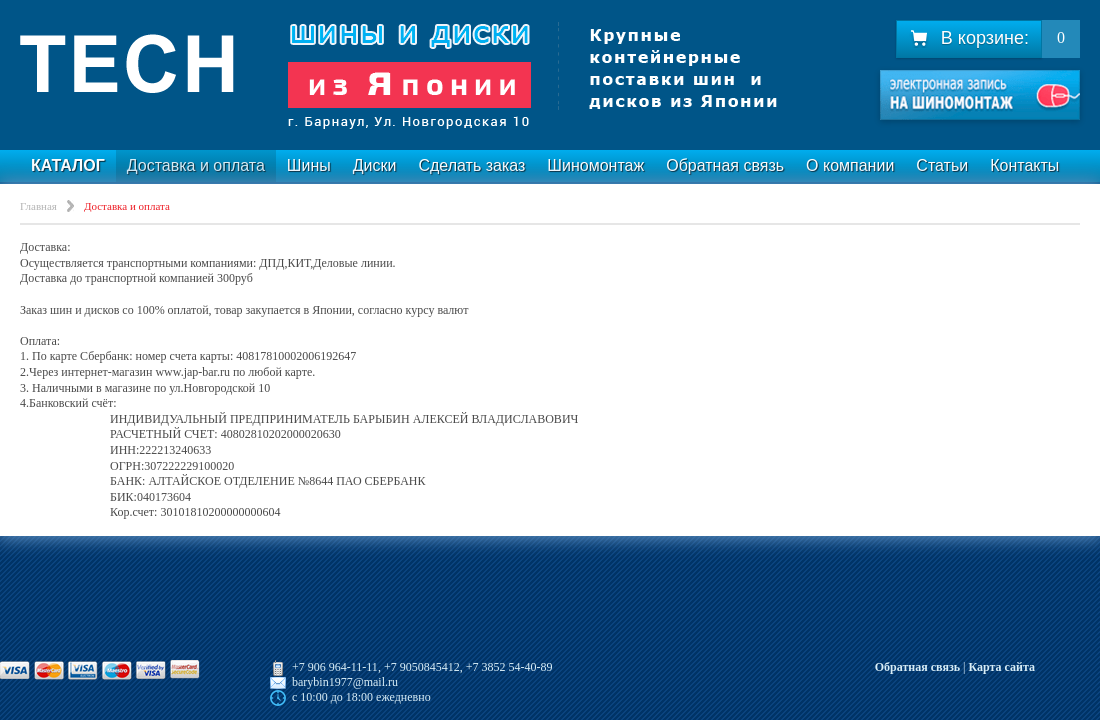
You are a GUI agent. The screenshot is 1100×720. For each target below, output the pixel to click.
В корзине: (969, 38)
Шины (309, 165)
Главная (38, 206)
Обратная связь (725, 165)
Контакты (1024, 165)
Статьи (942, 165)
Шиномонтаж (595, 165)
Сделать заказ (471, 165)
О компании (850, 165)
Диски (375, 165)
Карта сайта (1001, 667)
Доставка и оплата (196, 165)
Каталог (68, 165)
